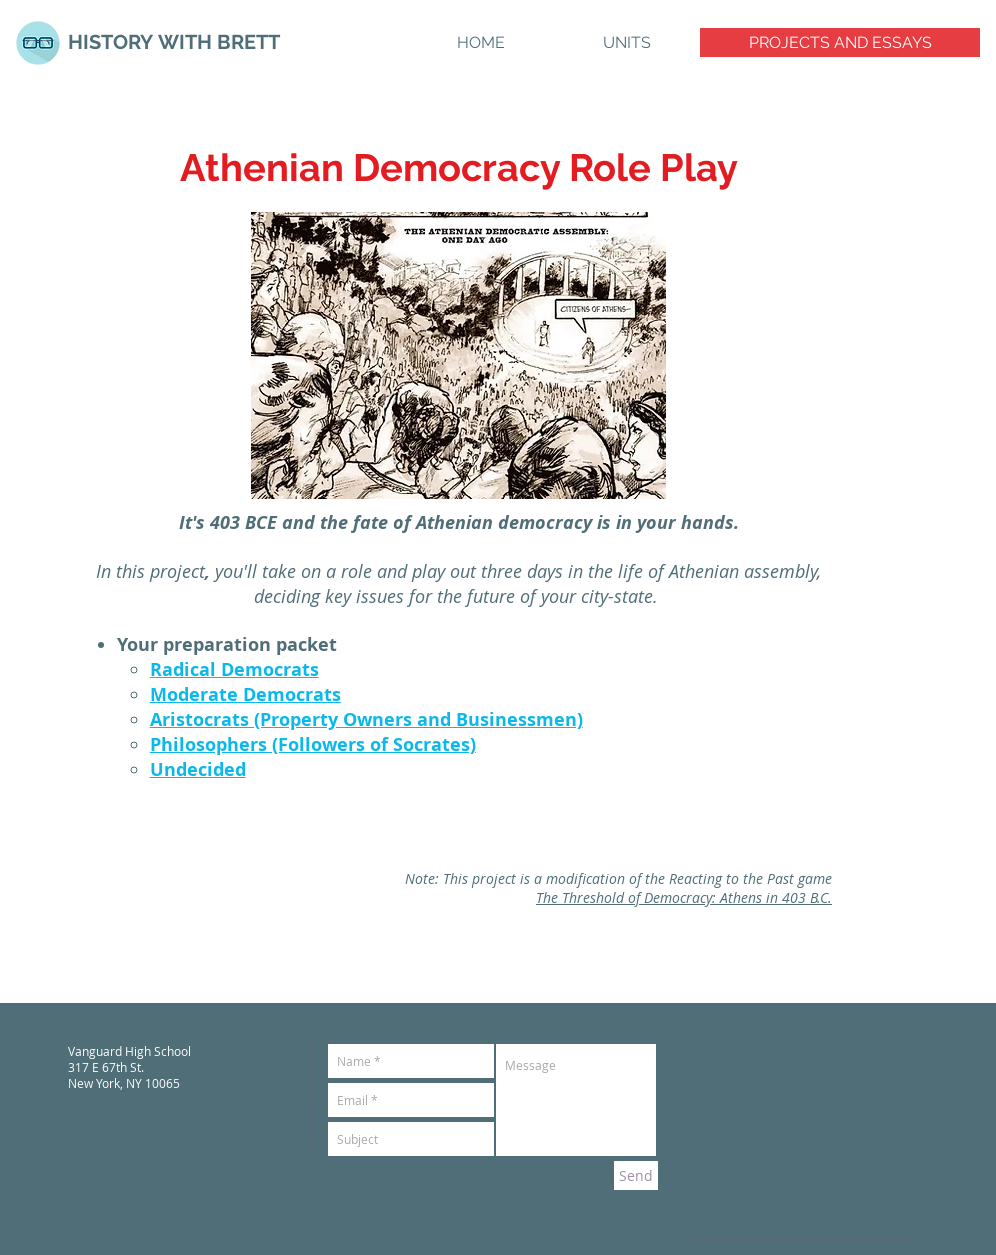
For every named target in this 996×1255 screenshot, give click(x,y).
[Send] (636, 1175)
